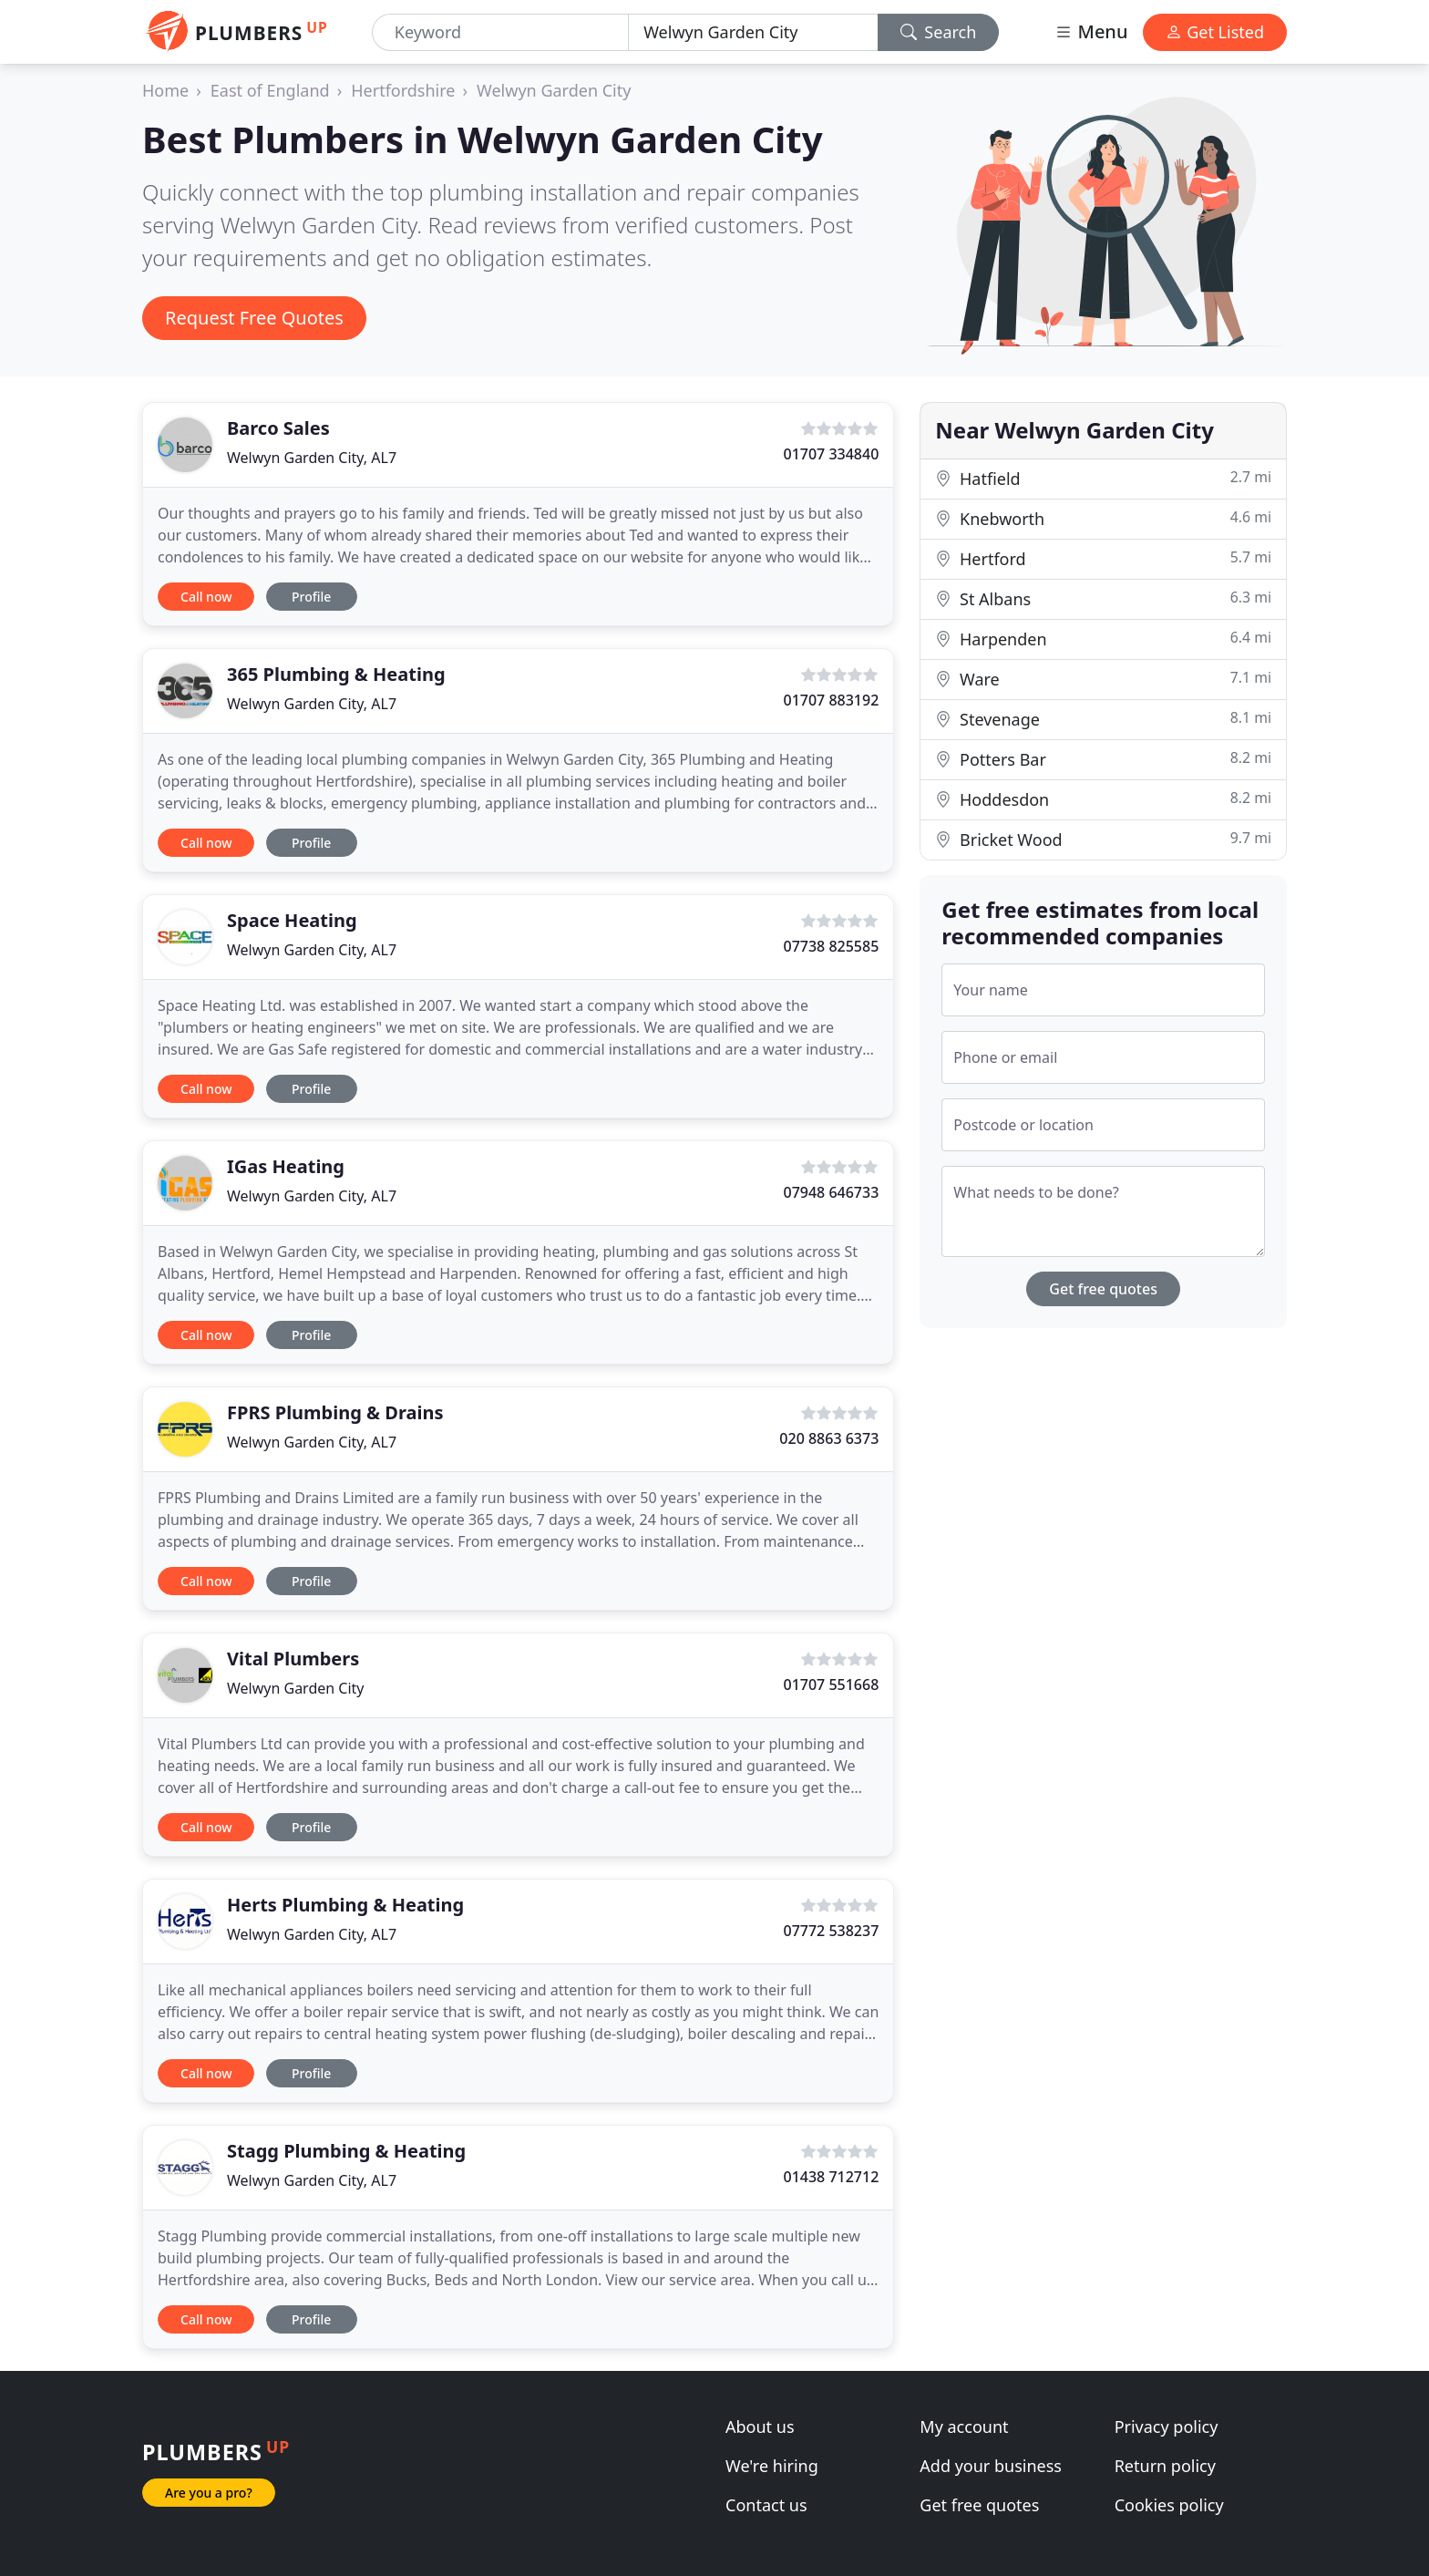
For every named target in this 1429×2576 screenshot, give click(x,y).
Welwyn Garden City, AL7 (311, 458)
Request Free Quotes (254, 317)
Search (938, 32)
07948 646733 (831, 1192)
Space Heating (292, 920)
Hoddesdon (1103, 799)
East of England (270, 90)
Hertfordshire (403, 90)
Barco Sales (278, 428)
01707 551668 (831, 1684)
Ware (1103, 678)
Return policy (1165, 2466)
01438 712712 (831, 2177)
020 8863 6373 (829, 1438)
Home (165, 90)
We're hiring (771, 2466)
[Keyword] (500, 32)
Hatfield (1103, 478)
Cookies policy (1169, 2505)
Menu (1090, 31)
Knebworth (1103, 518)
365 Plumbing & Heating (336, 674)
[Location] (753, 32)
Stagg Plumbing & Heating (346, 2150)
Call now (205, 596)
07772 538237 (831, 1931)
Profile (311, 596)
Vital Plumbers (293, 1658)
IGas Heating (285, 1166)
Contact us (766, 2505)
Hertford (1103, 558)
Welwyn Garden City (554, 90)
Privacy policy (1166, 2426)
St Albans (1103, 598)
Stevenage (1103, 718)
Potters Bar (1103, 758)
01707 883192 (831, 700)
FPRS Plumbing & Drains (335, 1412)
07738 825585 (831, 946)
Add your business (991, 2466)
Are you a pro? (208, 2492)
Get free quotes (1103, 1289)
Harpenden (1103, 638)
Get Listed (1215, 32)
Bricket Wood (1103, 839)
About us (760, 2426)
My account (964, 2426)
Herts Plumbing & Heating (345, 1904)
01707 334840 (831, 454)
